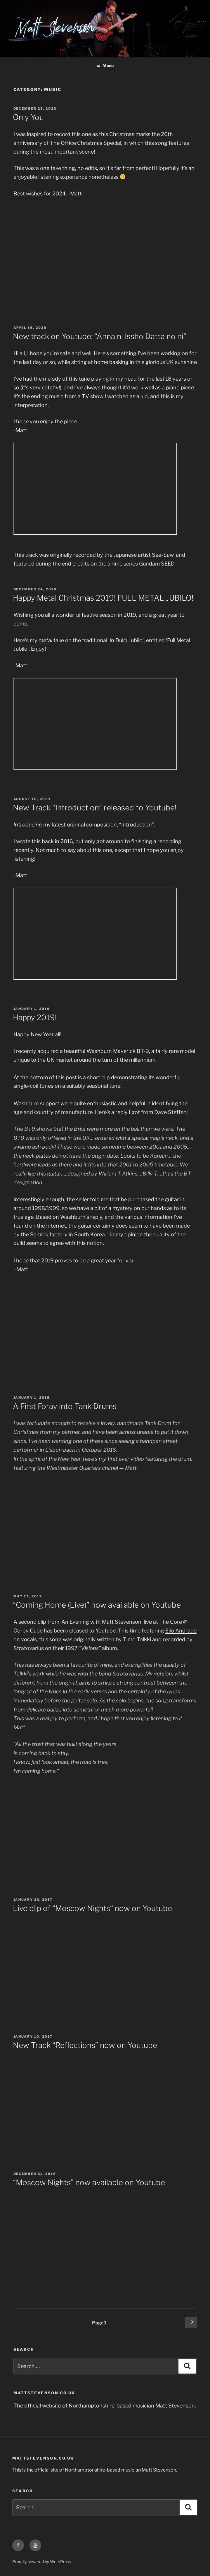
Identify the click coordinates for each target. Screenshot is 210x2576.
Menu (105, 65)
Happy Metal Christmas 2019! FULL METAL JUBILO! (103, 597)
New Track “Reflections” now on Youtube (85, 2045)
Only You (28, 117)
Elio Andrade (181, 1631)
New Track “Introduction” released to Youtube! (94, 807)
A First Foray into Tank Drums (65, 1406)
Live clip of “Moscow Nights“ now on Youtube (92, 1908)
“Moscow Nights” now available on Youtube (89, 2182)
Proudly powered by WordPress (41, 2561)
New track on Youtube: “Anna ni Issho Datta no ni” (99, 336)
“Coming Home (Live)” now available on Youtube (97, 1604)
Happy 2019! (35, 1017)
